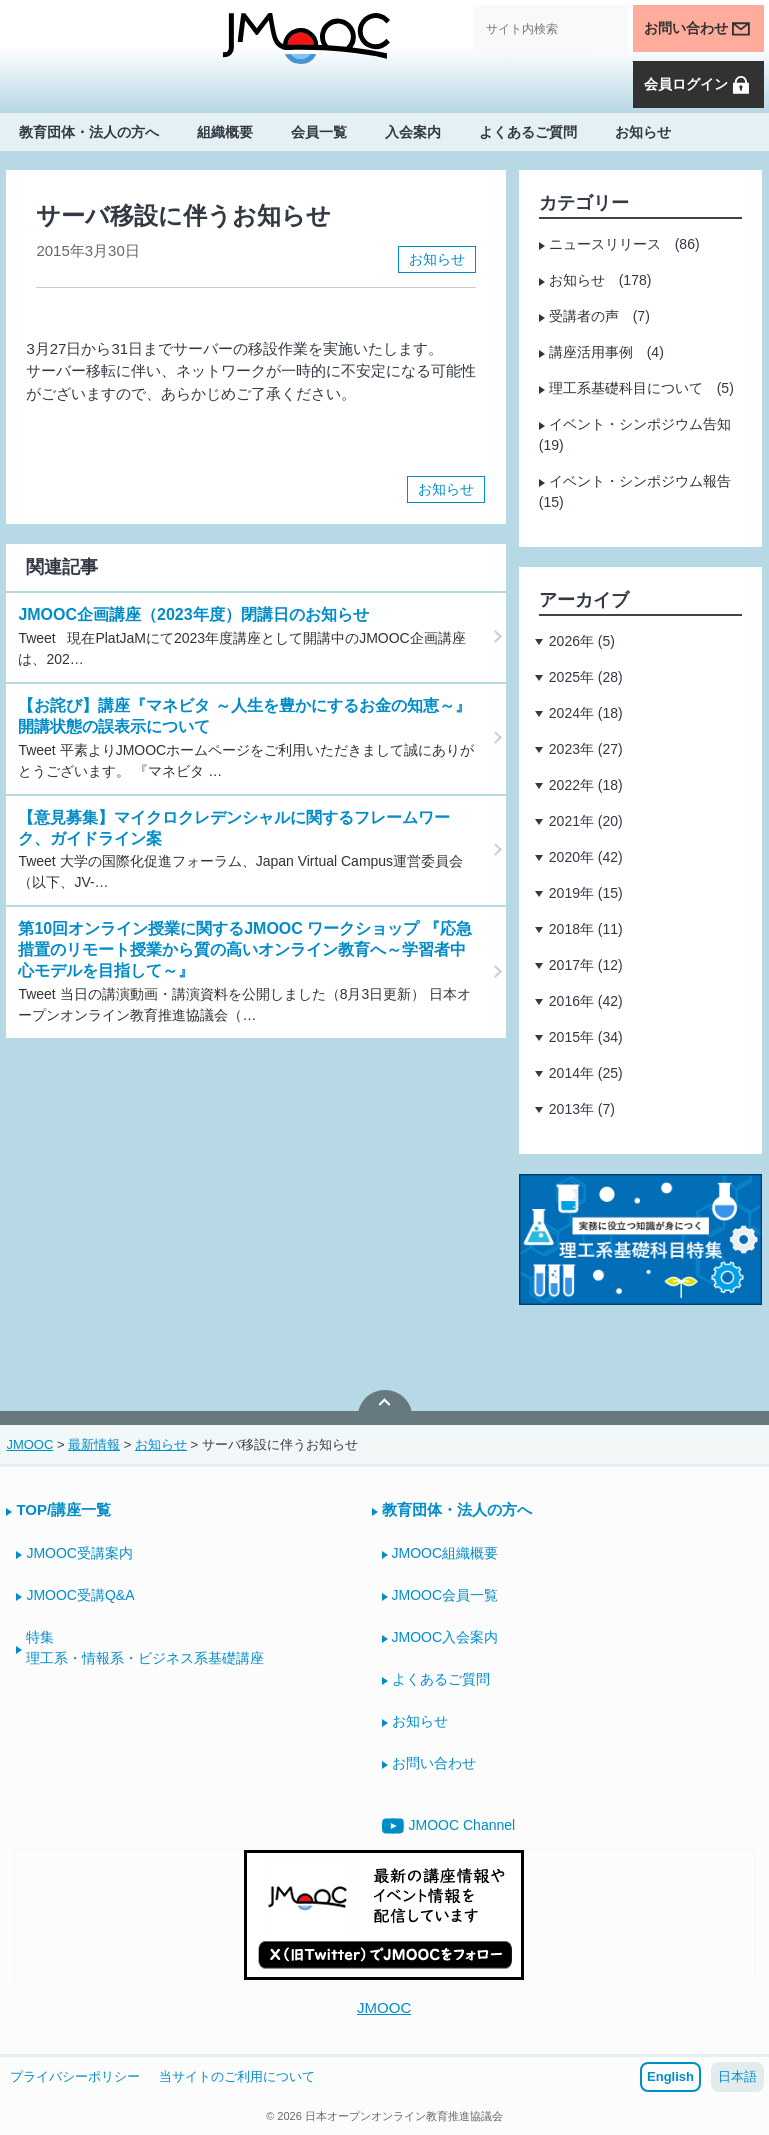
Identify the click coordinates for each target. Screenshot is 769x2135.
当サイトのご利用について (237, 2076)
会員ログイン (698, 85)
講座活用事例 (591, 352)
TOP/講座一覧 (63, 1509)
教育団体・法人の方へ (89, 132)
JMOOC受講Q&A (80, 1595)
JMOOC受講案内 (79, 1553)
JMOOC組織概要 (445, 1553)
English (670, 2076)
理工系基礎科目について (626, 388)
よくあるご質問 (528, 132)
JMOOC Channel (449, 1826)
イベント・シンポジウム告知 (640, 424)
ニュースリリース (605, 244)
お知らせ (643, 132)
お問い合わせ (698, 29)
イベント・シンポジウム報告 (640, 481)
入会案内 (413, 132)
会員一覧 (319, 132)
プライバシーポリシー (75, 2076)
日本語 (737, 2076)
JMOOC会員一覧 (445, 1595)
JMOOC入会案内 (445, 1637)
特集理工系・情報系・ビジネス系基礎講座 (145, 1647)
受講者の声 (584, 316)
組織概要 (225, 132)
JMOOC (384, 2007)
